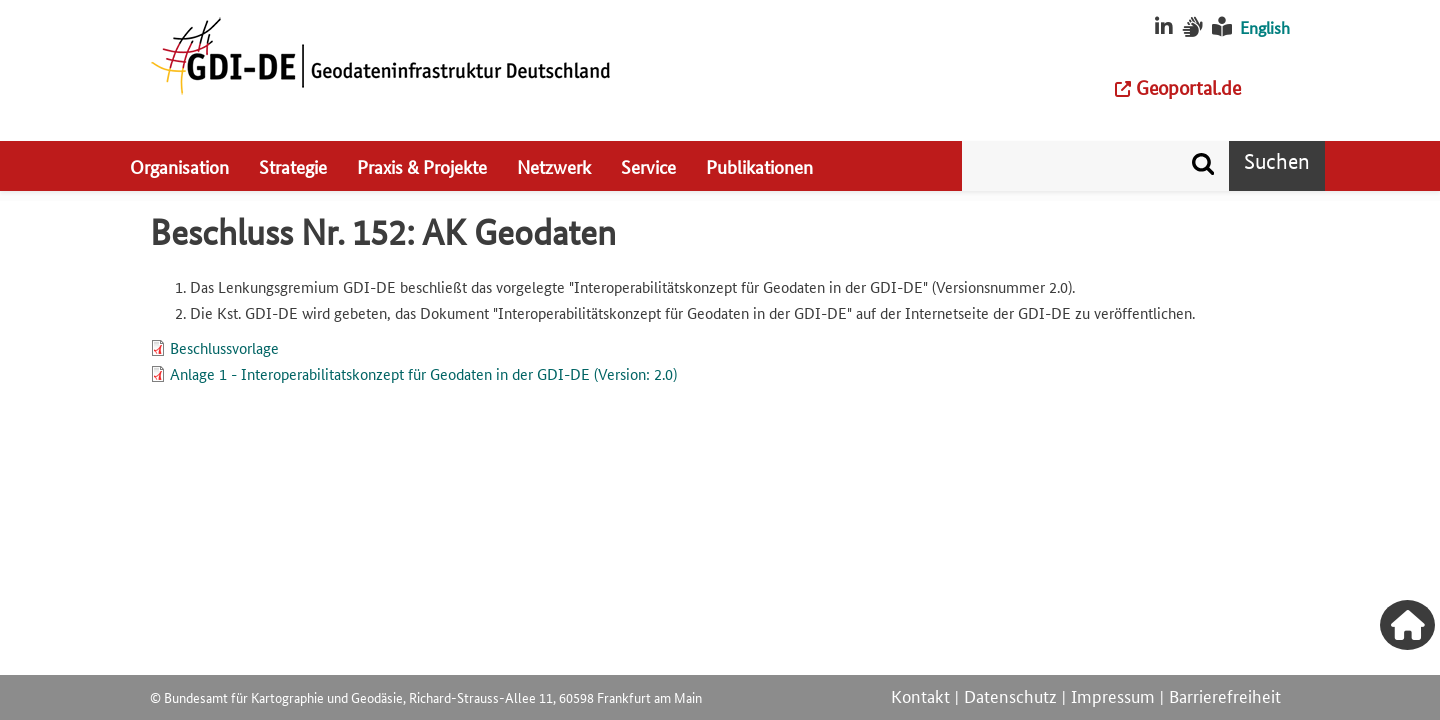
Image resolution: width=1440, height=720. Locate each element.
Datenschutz (1010, 695)
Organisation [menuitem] (179, 166)
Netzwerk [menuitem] (554, 166)
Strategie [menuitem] (293, 166)
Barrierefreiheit (1225, 695)
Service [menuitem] (648, 166)
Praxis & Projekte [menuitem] (422, 166)
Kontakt (920, 695)
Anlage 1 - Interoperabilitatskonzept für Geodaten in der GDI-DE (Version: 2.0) (423, 373)
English (1265, 27)
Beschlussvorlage (224, 347)
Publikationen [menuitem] (759, 166)
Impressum (1113, 695)
